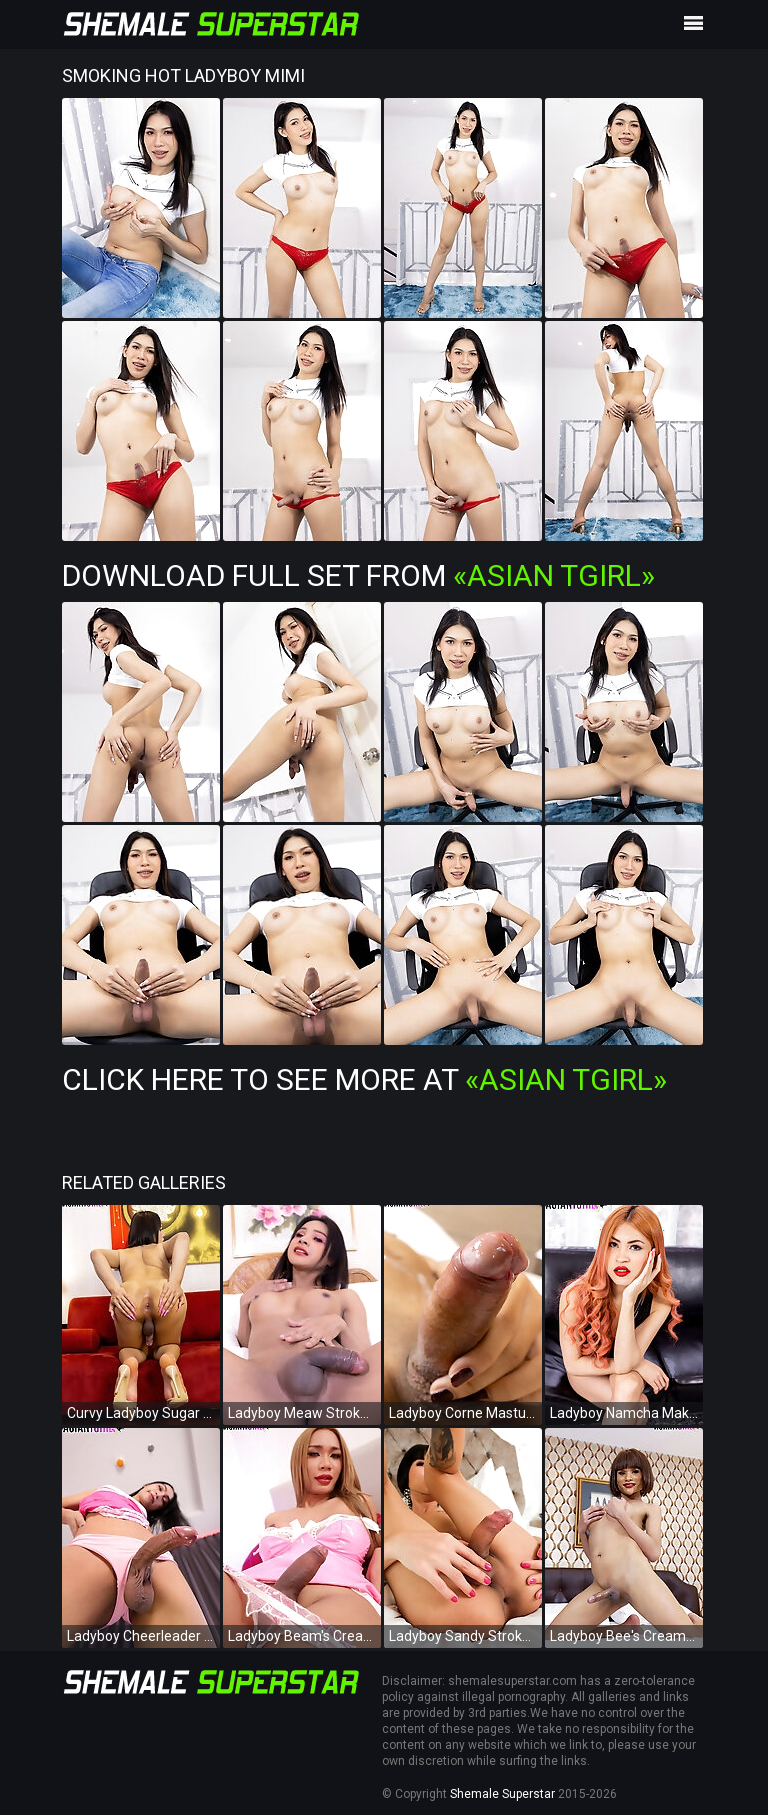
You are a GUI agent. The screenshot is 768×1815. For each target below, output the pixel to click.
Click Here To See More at (364, 1079)
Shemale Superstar (502, 1794)
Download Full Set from (358, 575)
